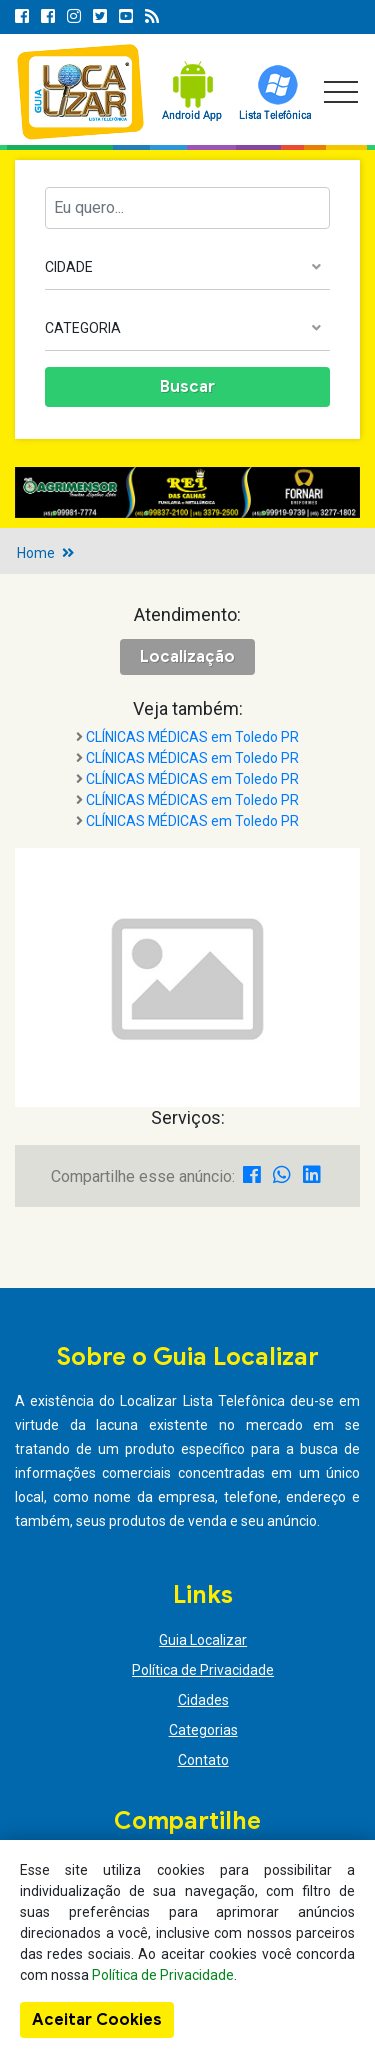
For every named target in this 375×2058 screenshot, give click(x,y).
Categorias (203, 1730)
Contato (203, 1760)
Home (36, 553)
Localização (187, 657)
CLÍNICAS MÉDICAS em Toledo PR (192, 737)
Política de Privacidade (203, 1670)
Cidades (203, 1700)
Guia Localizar (203, 1640)
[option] (187, 492)
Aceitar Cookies (97, 2020)
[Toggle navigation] (341, 92)
